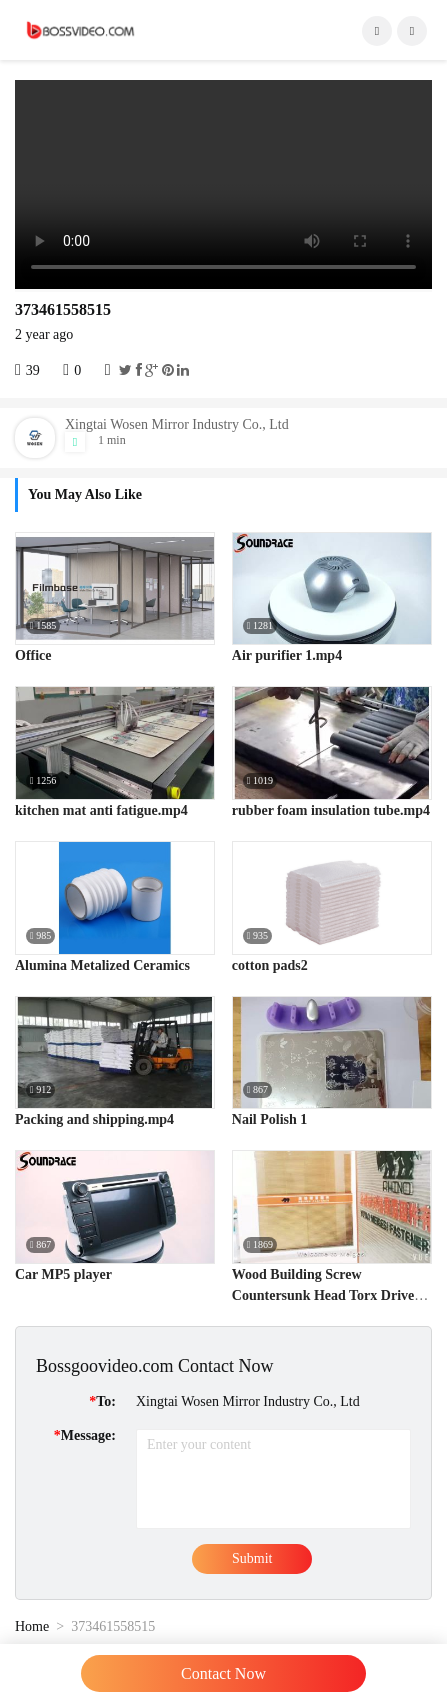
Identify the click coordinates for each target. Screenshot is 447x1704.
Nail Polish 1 (269, 1119)
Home (32, 1626)
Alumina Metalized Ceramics (102, 965)
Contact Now (223, 1673)
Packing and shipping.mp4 (94, 1119)
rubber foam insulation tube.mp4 (331, 810)
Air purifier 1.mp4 (287, 655)
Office (33, 655)
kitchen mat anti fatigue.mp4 (101, 810)
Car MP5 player (63, 1274)
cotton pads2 (270, 965)
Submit (252, 1558)
